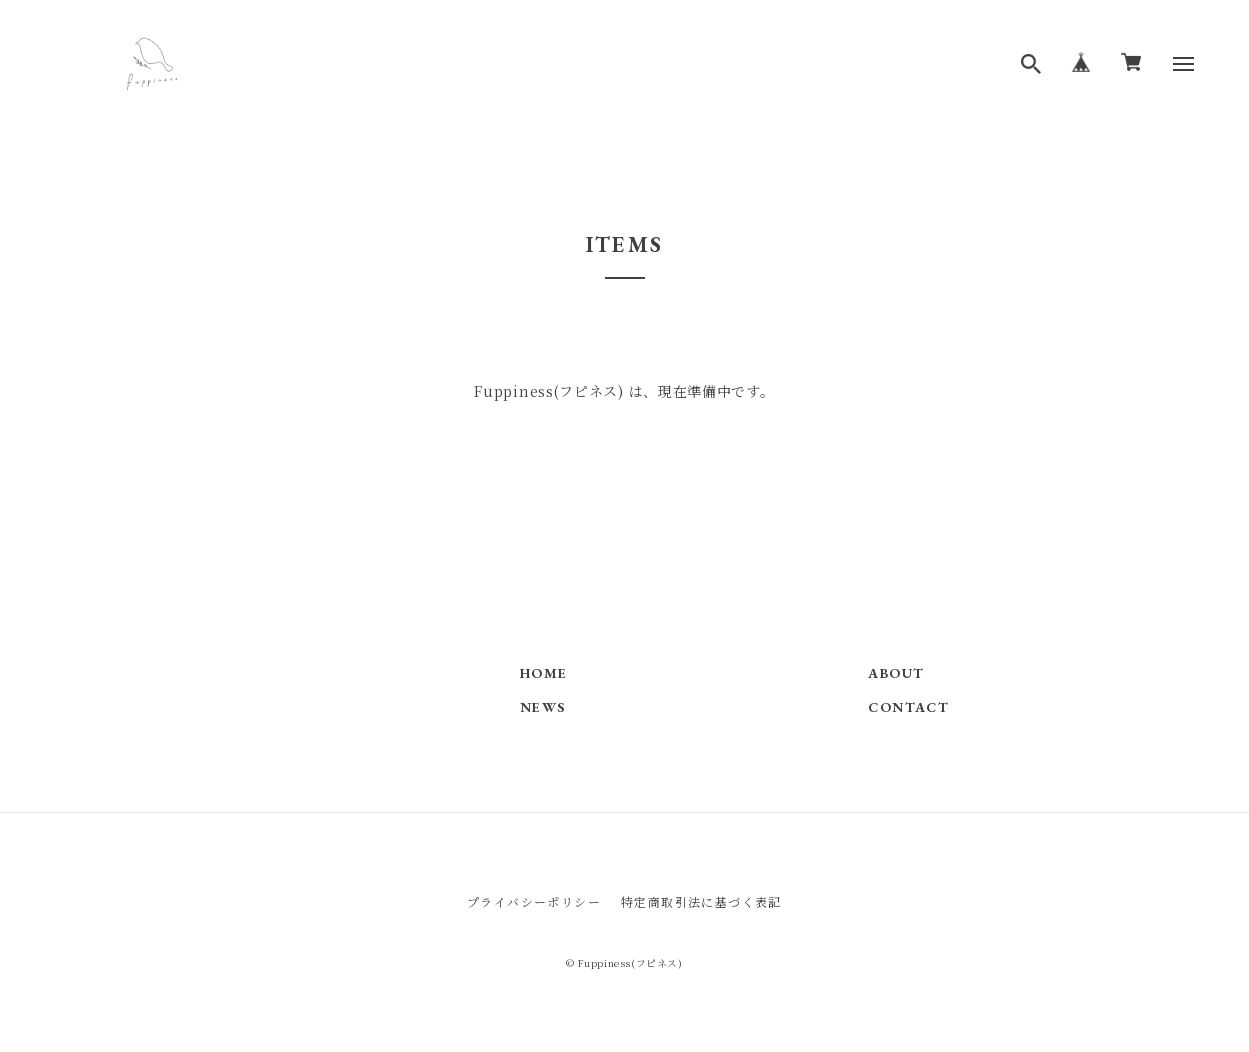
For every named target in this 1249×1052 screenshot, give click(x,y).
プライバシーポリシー (534, 901)
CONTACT (908, 707)
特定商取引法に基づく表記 (701, 901)
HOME (544, 673)
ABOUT (896, 673)
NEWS (543, 707)
